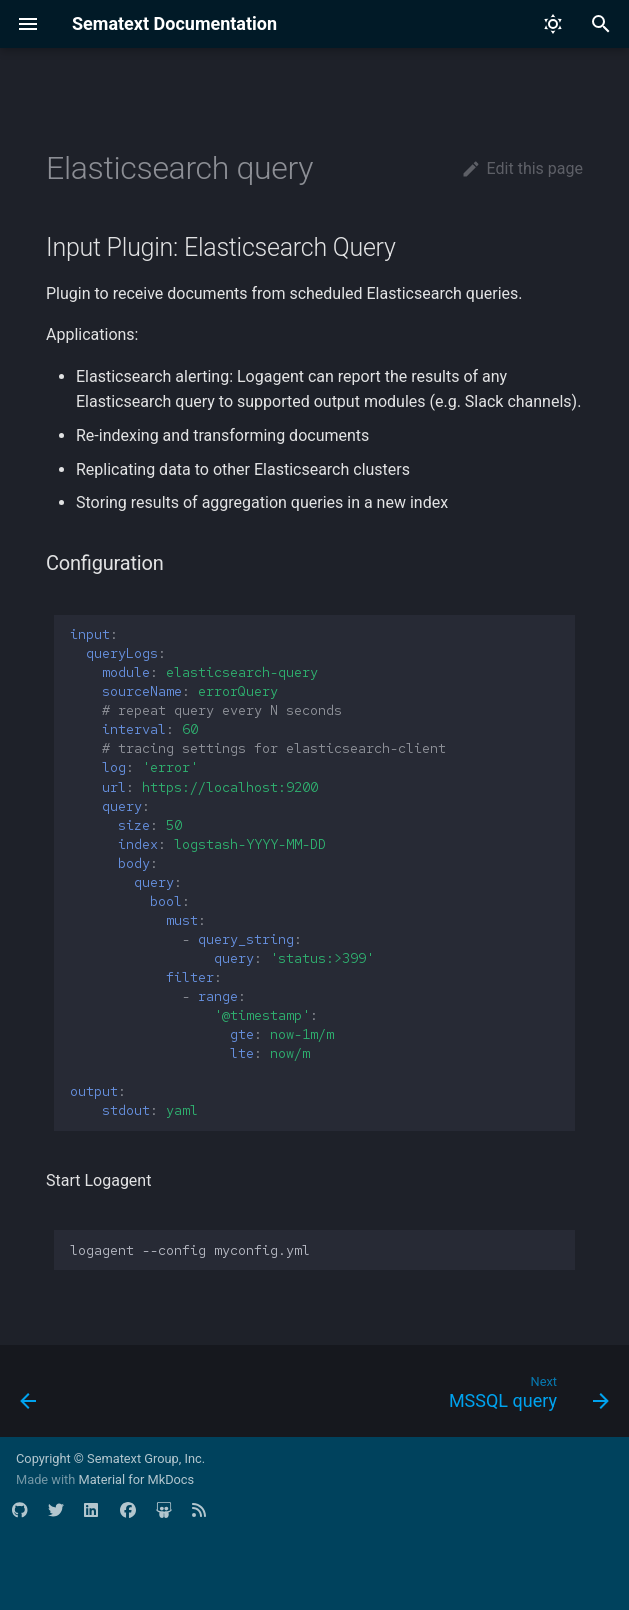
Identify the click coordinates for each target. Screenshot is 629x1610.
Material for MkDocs (136, 1479)
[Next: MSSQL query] (525, 1397)
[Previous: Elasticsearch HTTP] (30, 1397)
